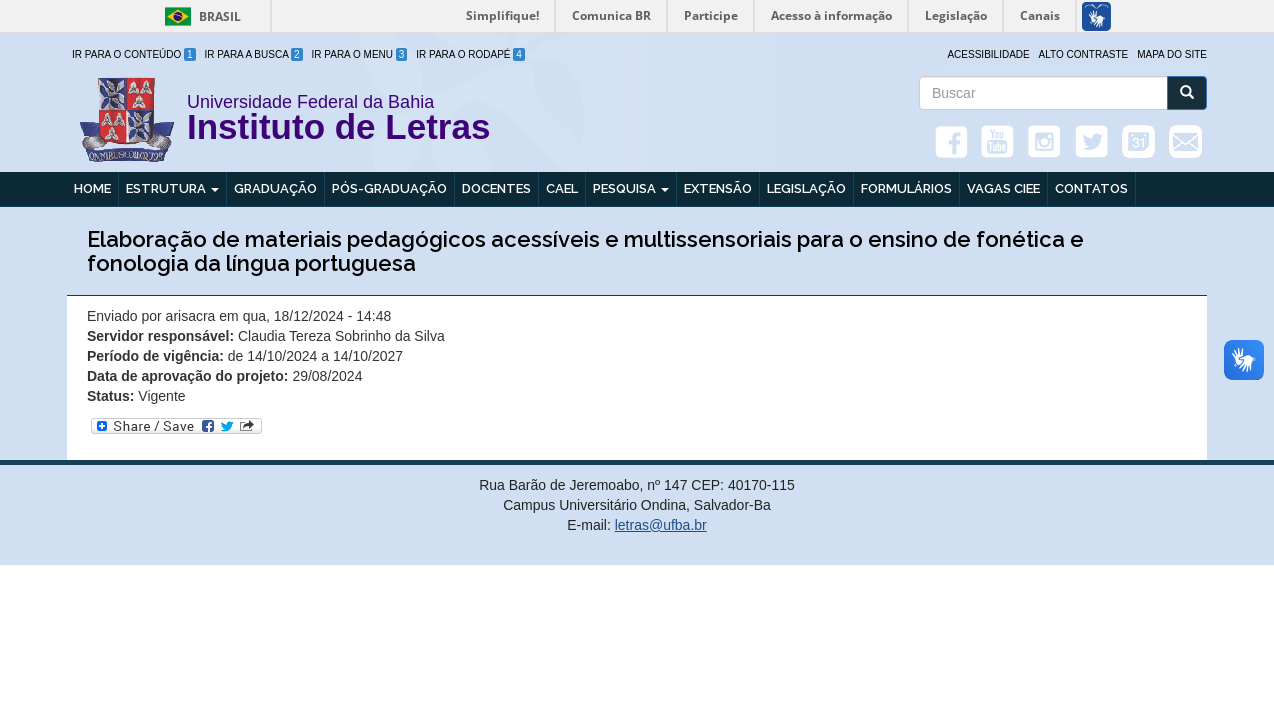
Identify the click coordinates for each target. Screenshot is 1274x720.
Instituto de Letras (338, 130)
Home (92, 188)
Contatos (1091, 188)
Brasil (199, 16)
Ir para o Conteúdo (134, 54)
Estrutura (172, 188)
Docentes (496, 188)
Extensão (718, 188)
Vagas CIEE (1003, 188)
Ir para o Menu (360, 54)
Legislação (806, 188)
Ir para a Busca (254, 54)
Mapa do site (1172, 54)
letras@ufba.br (661, 525)
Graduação (275, 188)
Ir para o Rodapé (470, 54)
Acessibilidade (988, 54)
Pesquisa (631, 188)
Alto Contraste (1084, 54)
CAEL (562, 188)
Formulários (906, 188)
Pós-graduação (389, 188)
